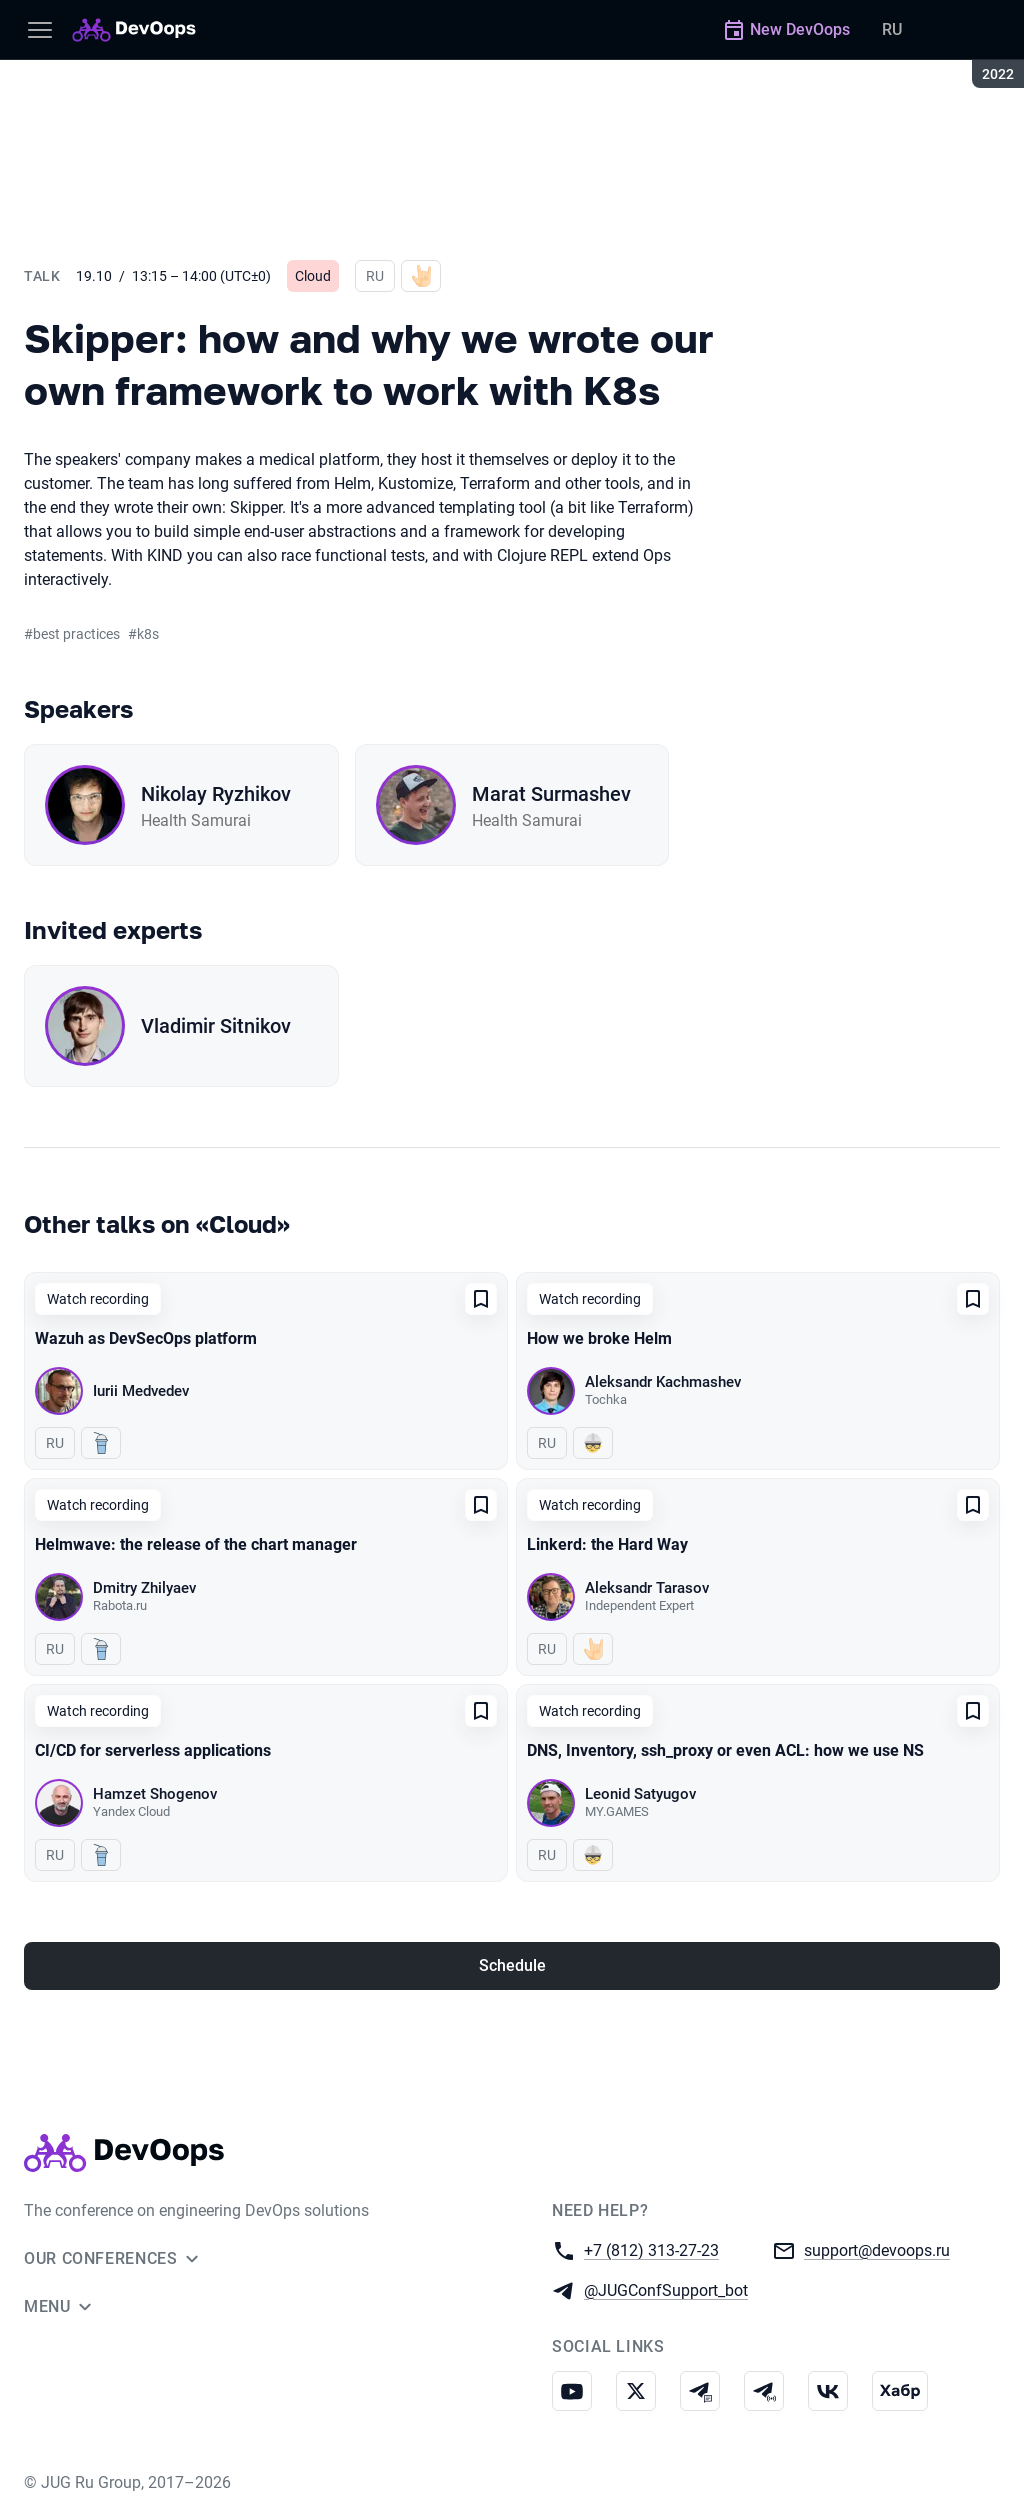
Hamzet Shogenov (155, 1794)
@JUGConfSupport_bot (666, 2289)
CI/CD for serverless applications (153, 1750)
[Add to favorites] (481, 1299)
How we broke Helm (599, 1338)
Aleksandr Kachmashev (663, 1382)
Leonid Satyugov (640, 1794)
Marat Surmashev (551, 794)
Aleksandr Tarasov (647, 1588)
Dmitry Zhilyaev (144, 1588)
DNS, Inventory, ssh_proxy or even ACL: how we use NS (725, 1750)
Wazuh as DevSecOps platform (146, 1338)
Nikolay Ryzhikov (216, 794)
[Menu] (40, 30)
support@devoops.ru (877, 2249)
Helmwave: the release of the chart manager (196, 1544)
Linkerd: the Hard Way (607, 1544)
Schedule (512, 1965)
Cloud (313, 276)
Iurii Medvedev (141, 1391)
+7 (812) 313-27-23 (651, 2249)
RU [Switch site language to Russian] (892, 29)
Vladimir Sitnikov (216, 1026)
